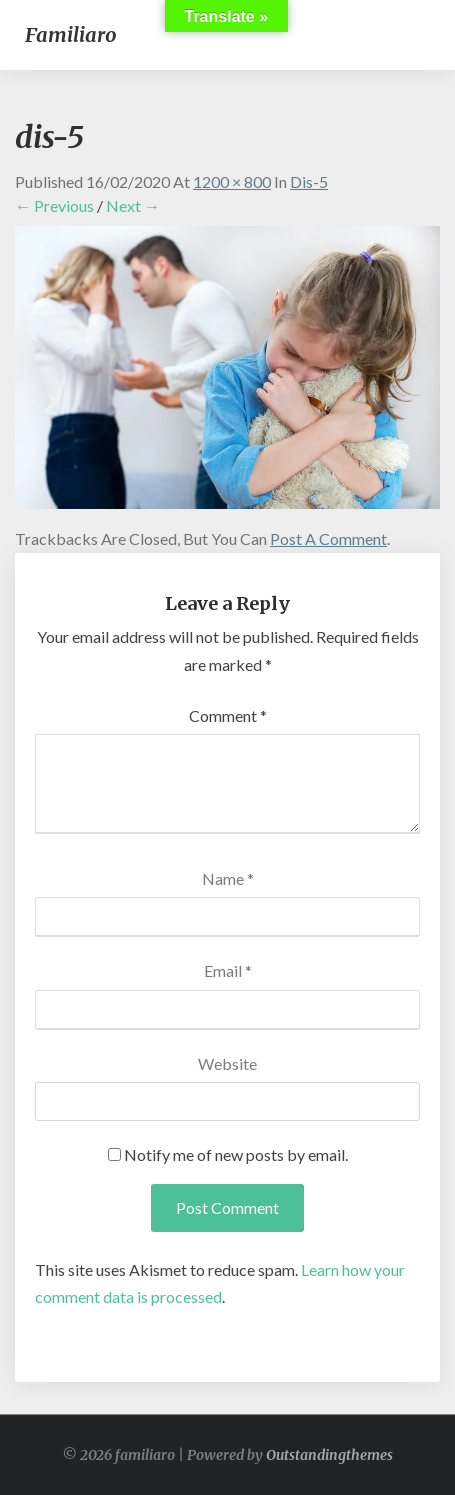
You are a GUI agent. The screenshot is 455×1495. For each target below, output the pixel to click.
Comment (228, 715)
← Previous (54, 205)
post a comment (328, 538)
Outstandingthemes (329, 1455)
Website (227, 1063)
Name (228, 878)
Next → (133, 205)
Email (228, 970)
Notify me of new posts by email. (236, 1154)
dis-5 (309, 181)
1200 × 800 (232, 181)
